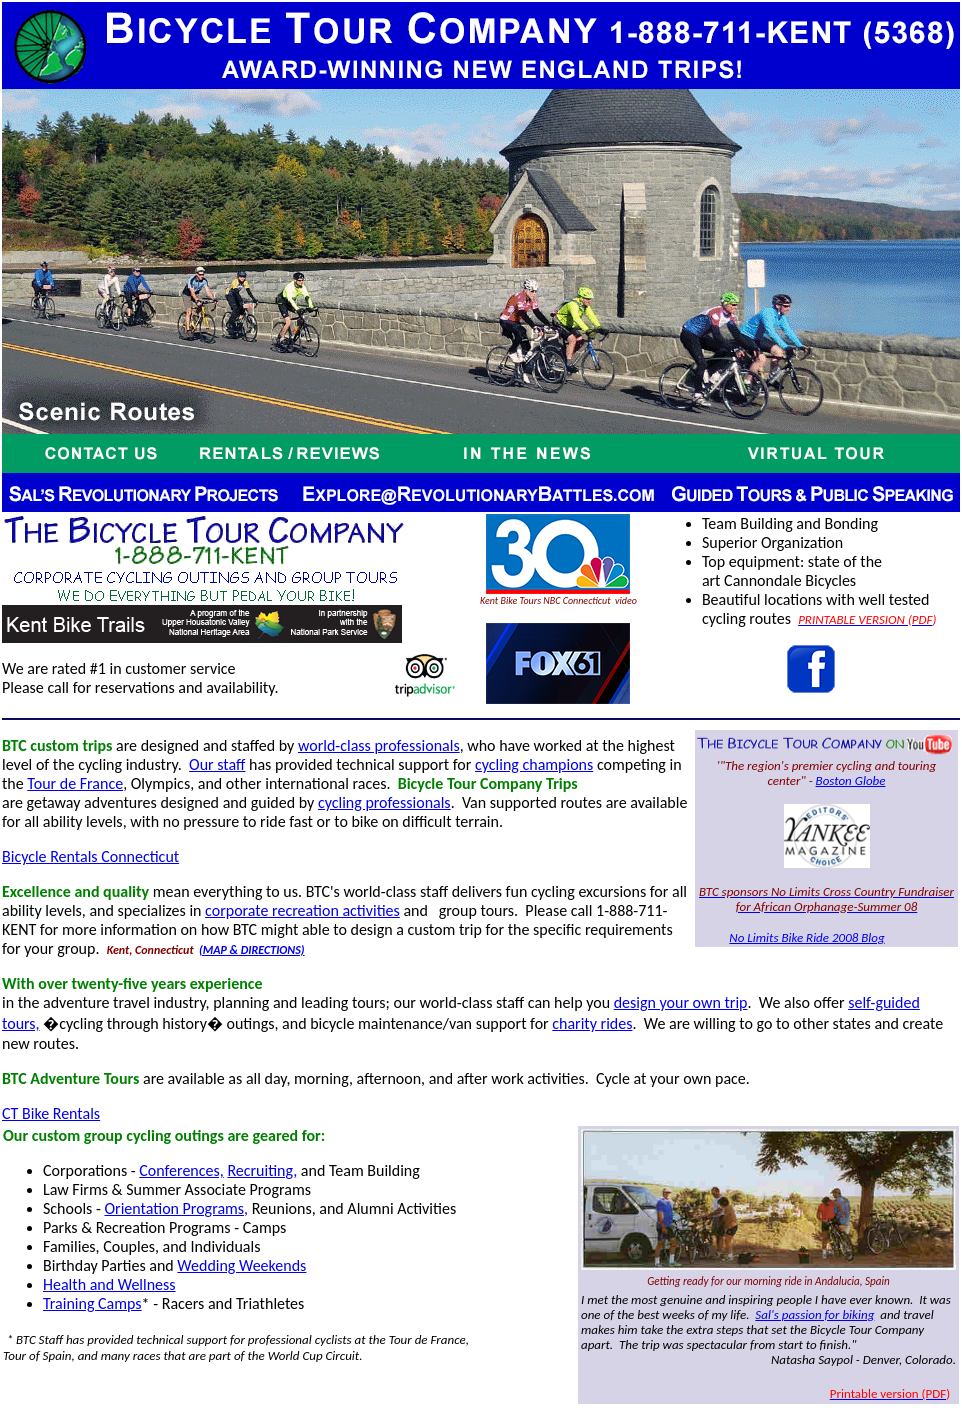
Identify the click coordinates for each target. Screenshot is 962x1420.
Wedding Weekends (241, 1265)
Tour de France (75, 783)
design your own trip (681, 1002)
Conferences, (181, 1170)
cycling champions (534, 764)
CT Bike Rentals (51, 1113)
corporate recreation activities (302, 910)
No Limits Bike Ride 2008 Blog (806, 937)
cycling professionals (384, 802)
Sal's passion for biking (814, 1314)
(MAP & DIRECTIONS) (252, 950)
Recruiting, (262, 1170)
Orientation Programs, (176, 1208)
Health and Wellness (109, 1284)
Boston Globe (851, 780)
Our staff (217, 764)
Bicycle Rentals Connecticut (90, 856)
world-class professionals (379, 745)
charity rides (592, 1023)
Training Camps (92, 1303)
